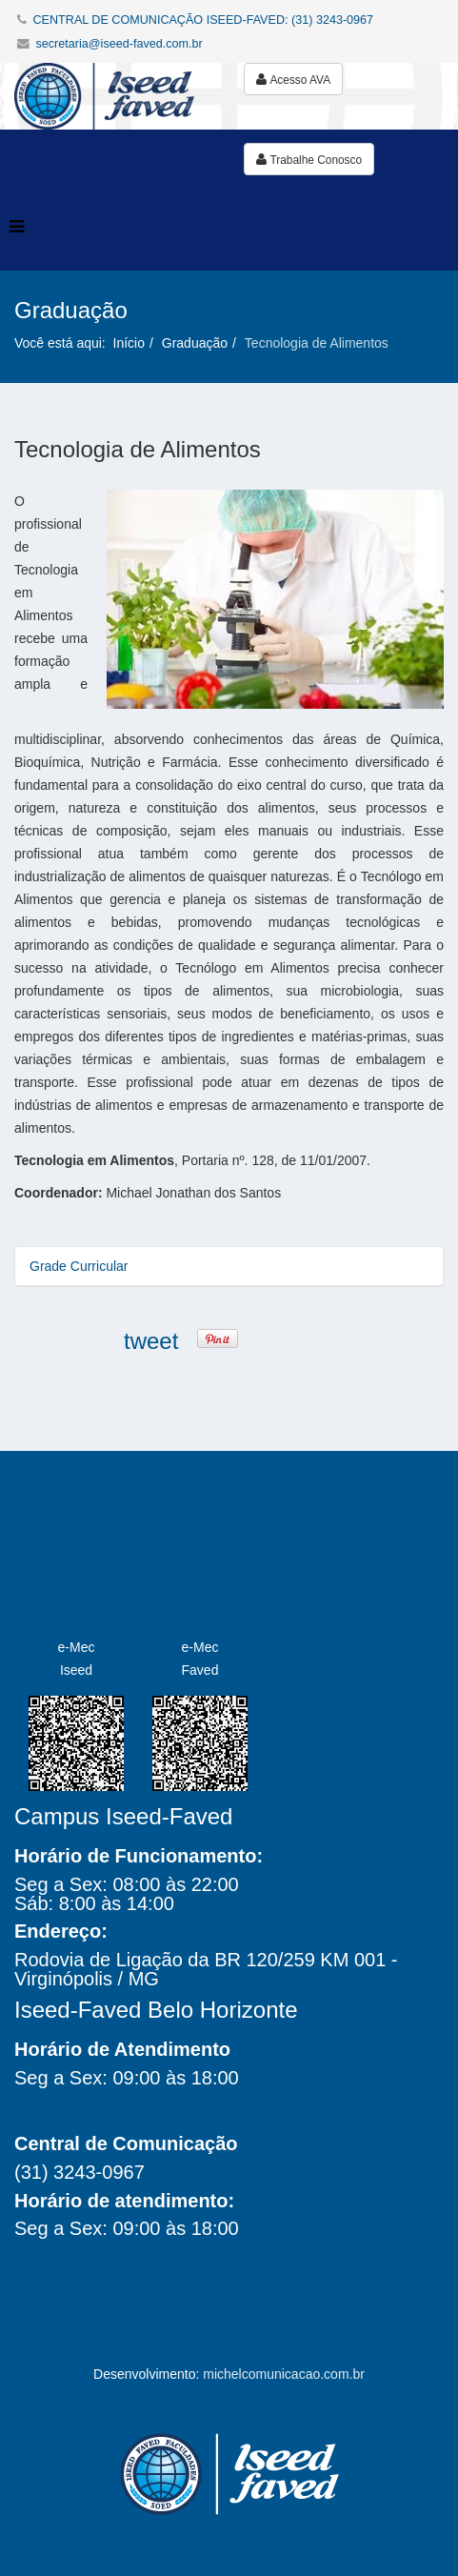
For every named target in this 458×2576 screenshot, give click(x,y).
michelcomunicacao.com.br (284, 2374)
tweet (151, 1341)
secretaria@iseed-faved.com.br (119, 43)
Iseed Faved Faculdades (129, 1567)
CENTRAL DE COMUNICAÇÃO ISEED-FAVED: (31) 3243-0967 (203, 20)
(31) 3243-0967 (79, 2172)
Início (129, 343)
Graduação (195, 343)
